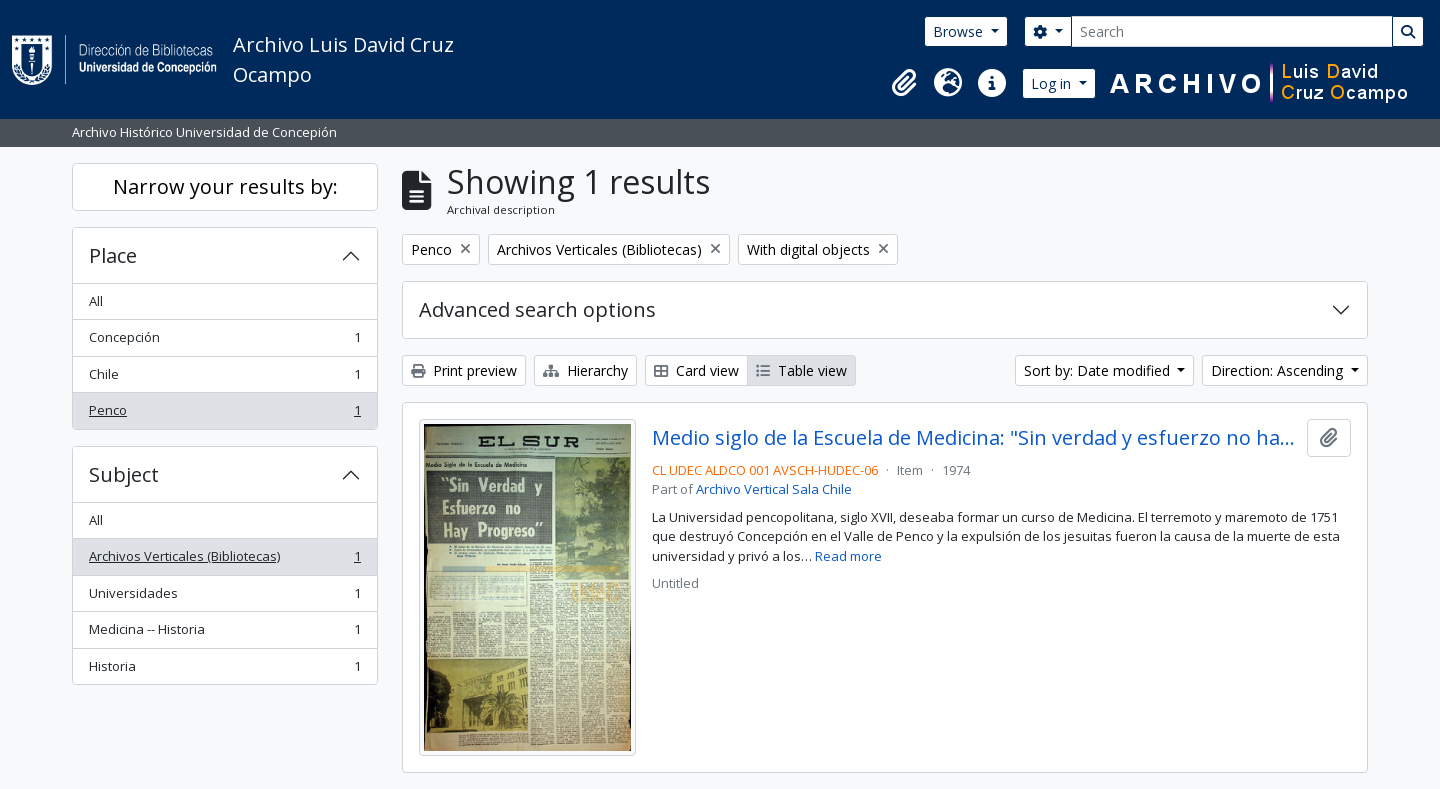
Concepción (224, 341)
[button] (904, 83)
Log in (1053, 83)
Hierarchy (585, 370)
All (96, 301)
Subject (124, 474)
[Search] (1232, 31)
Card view (696, 370)
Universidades (224, 597)
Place (113, 255)
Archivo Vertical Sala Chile (774, 489)
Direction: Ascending (1279, 370)
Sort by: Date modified (1099, 370)
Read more (848, 556)
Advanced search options (537, 309)
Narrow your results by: (225, 186)
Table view (801, 370)
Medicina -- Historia (224, 633)
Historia (224, 670)
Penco (224, 414)
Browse (960, 31)
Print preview (464, 370)
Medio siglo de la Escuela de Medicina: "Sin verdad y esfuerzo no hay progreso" (975, 438)
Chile (224, 378)
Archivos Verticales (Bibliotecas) (224, 560)
